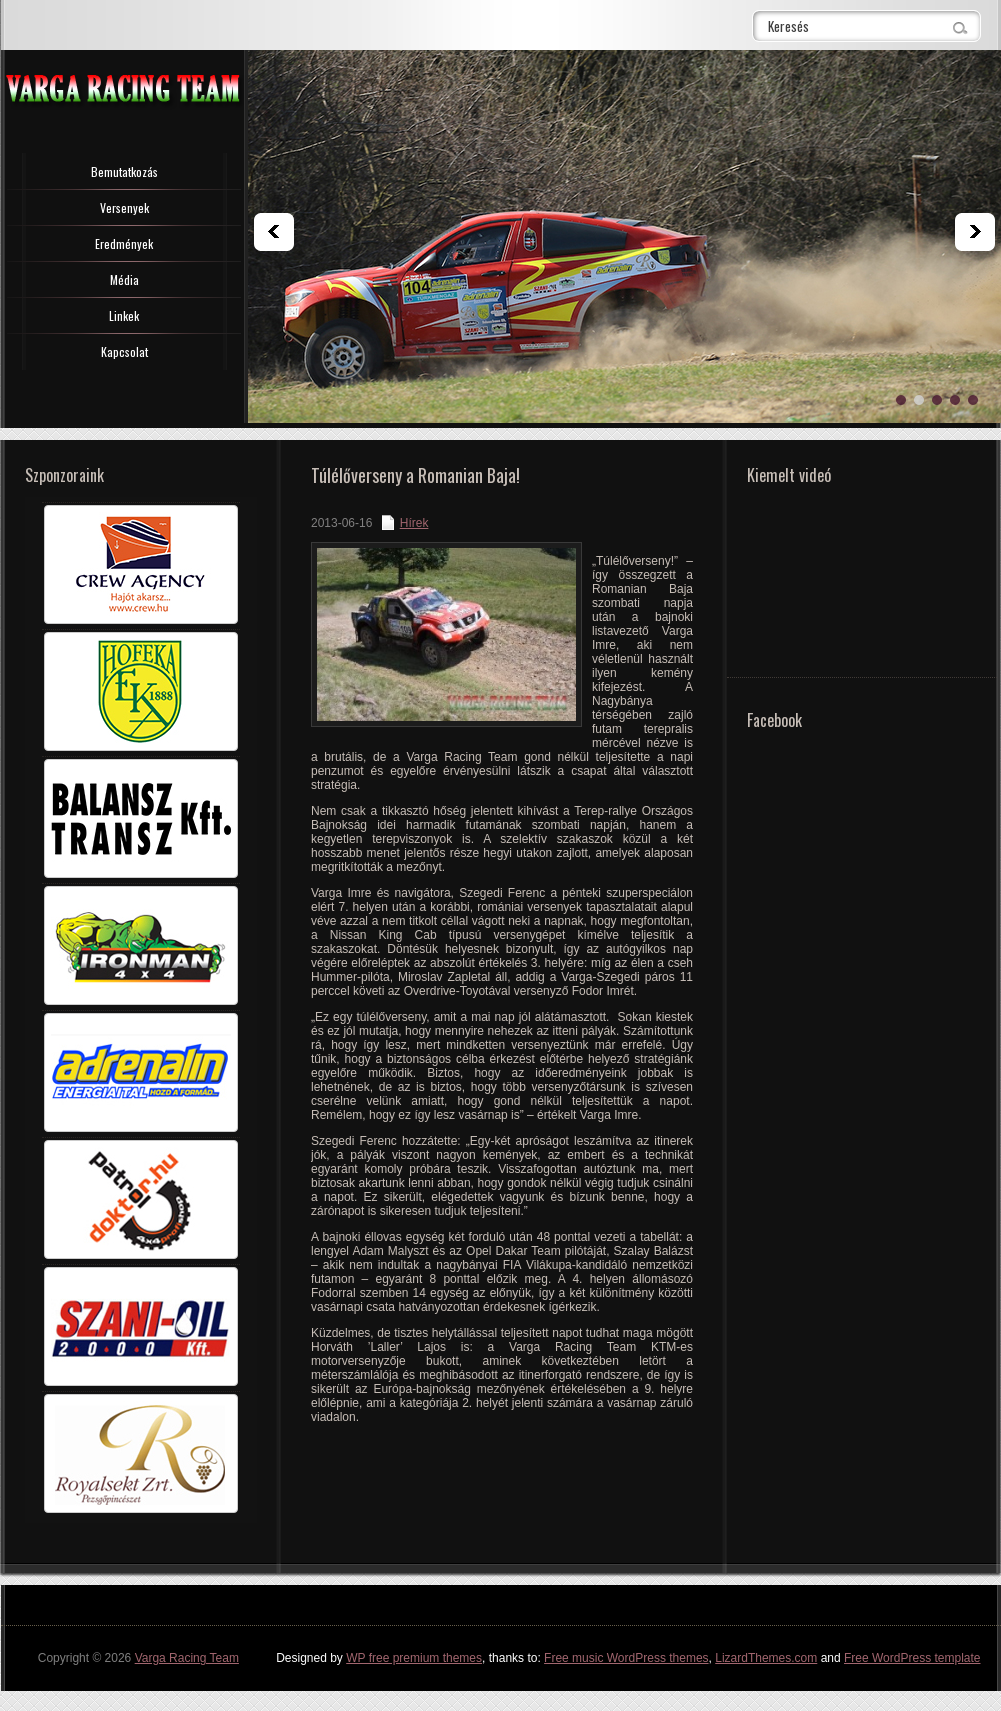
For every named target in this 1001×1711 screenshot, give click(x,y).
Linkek (124, 315)
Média (124, 279)
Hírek (414, 523)
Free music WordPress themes (626, 1658)
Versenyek (124, 207)
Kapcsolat (124, 351)
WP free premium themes (414, 1658)
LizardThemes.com (766, 1658)
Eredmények (124, 243)
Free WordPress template (912, 1658)
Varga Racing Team (187, 1658)
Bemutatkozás (124, 171)
